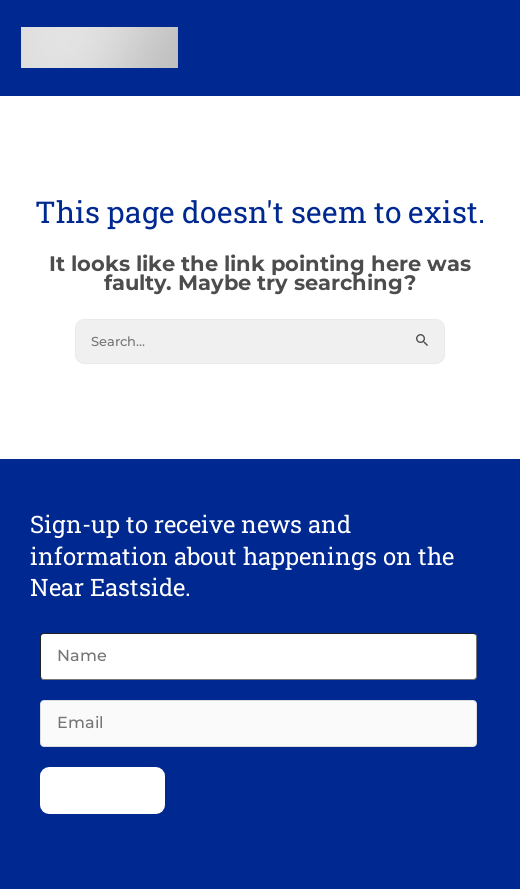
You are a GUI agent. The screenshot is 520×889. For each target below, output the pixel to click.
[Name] (258, 656)
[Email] (258, 723)
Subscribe (102, 790)
